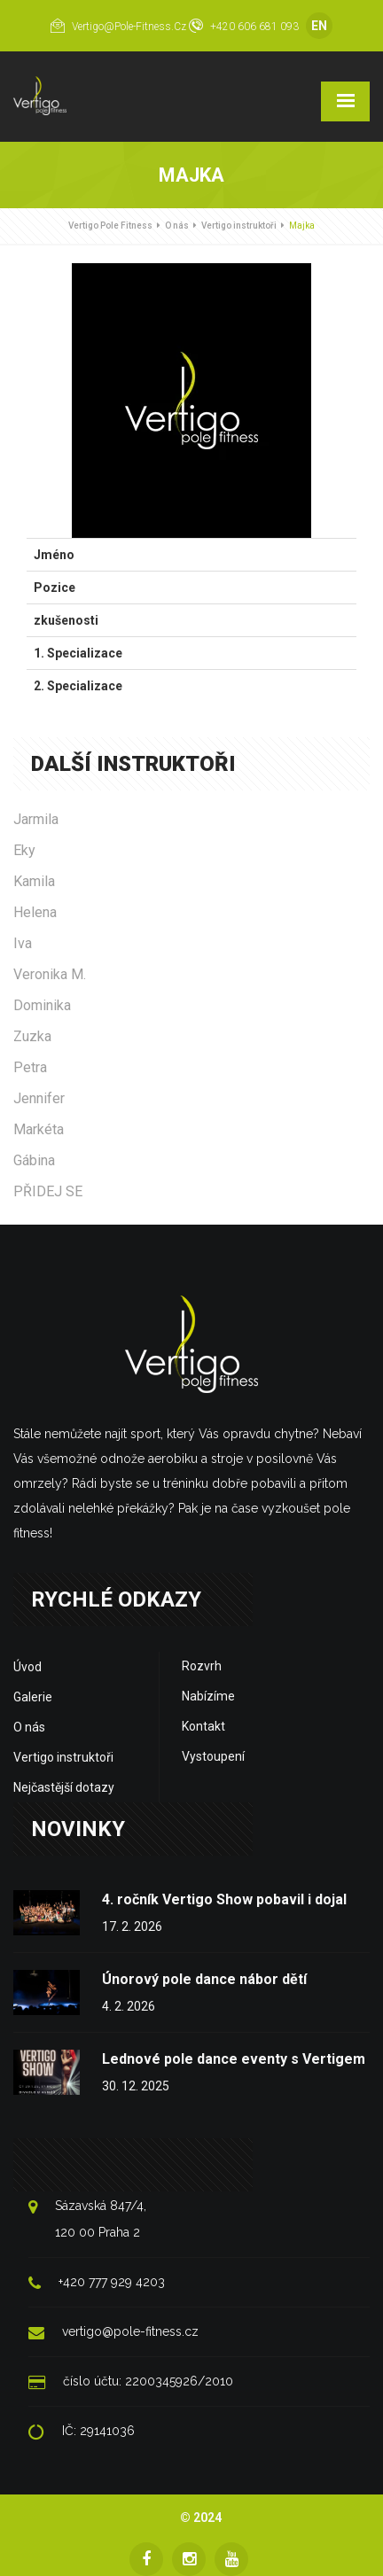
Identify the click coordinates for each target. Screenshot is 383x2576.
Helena (35, 912)
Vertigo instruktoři (239, 225)
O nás (177, 225)
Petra (30, 1067)
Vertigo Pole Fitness (110, 225)
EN (319, 26)
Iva (22, 943)
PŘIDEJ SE (47, 1191)
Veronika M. (49, 974)
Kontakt (203, 1726)
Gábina (34, 1160)
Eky (24, 850)
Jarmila (36, 819)
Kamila (34, 881)
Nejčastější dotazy (63, 1787)
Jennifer (39, 1098)
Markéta (38, 1129)
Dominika (42, 1005)
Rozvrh (202, 1666)
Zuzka (32, 1036)
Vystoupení (213, 1756)
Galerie (32, 1697)
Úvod (27, 1667)
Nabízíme (208, 1696)
